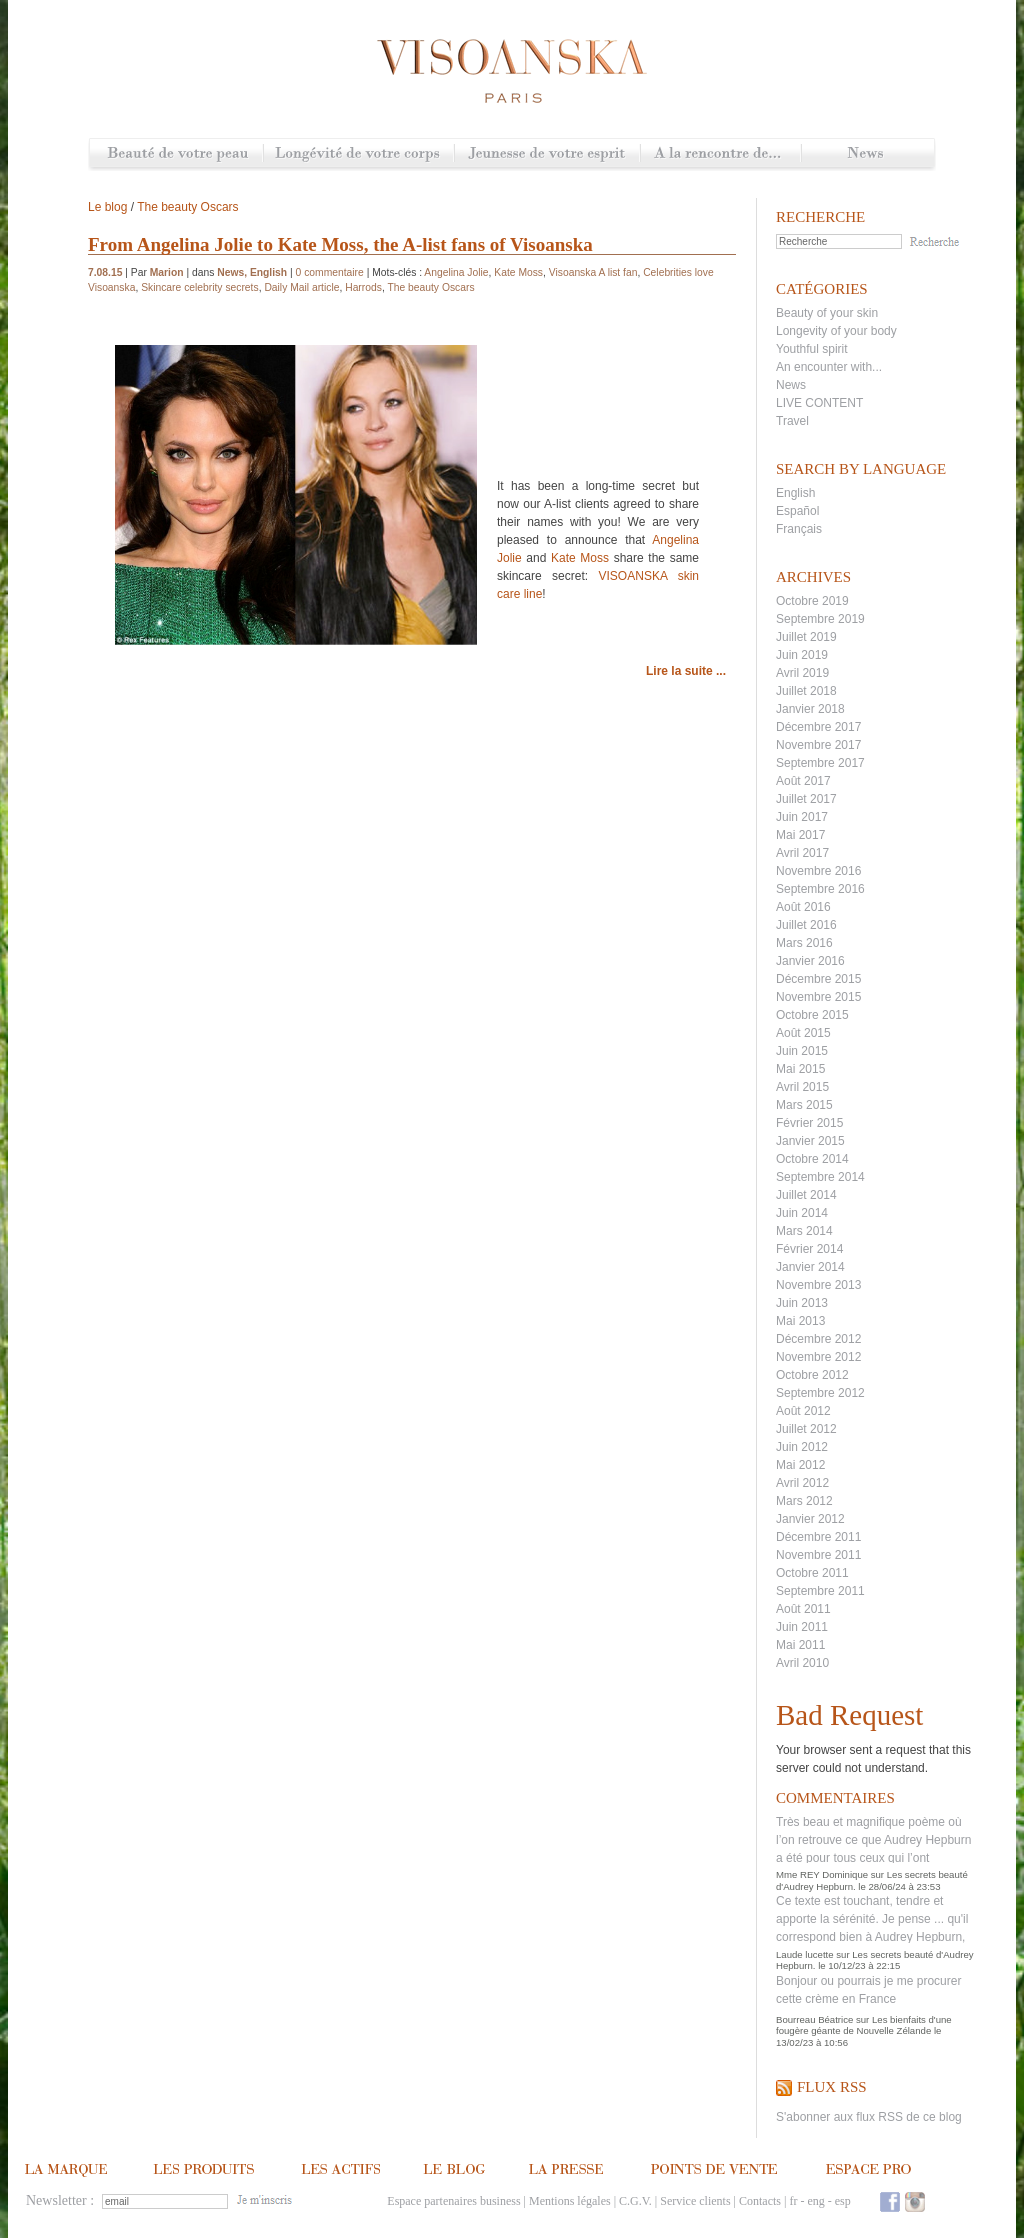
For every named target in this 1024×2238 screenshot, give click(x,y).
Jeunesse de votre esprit (547, 154)
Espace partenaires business (453, 2201)
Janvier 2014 (810, 1267)
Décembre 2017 (818, 727)
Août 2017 (803, 781)
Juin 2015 (802, 1051)
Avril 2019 (802, 673)
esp (843, 2201)
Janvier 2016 (810, 961)
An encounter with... (829, 367)
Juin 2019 (802, 655)
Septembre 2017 (820, 763)
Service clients (695, 2201)
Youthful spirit (812, 349)
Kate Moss (518, 272)
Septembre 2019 (820, 619)
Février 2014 (809, 1249)
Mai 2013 (800, 1321)
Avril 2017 (802, 853)
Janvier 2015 (810, 1141)
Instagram (915, 2201)
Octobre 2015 (812, 1015)
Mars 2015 (804, 1105)
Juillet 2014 (806, 1195)
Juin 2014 (802, 1213)
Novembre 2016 (818, 871)
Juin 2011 (802, 1627)
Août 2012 (803, 1411)
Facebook (890, 2201)
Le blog (107, 207)
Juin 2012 (802, 1447)
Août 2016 (803, 907)
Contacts (760, 2201)
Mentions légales (570, 2201)
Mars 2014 (804, 1231)
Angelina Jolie (456, 272)
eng (815, 2201)
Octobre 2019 (812, 601)
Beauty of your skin (827, 313)
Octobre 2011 (812, 1573)
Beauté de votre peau (176, 154)
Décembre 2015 (818, 979)
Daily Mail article (301, 287)
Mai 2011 (800, 1645)
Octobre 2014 (812, 1159)
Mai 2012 (800, 1465)
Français (799, 529)
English (795, 493)
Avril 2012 (802, 1483)
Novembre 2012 (818, 1357)
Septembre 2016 (820, 889)
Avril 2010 (802, 1663)
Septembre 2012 (820, 1393)
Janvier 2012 (810, 1519)
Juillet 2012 (806, 1429)
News (867, 154)
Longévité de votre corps (358, 154)
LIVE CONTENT (819, 403)
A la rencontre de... (720, 154)
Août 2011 (803, 1609)
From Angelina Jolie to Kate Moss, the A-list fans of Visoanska (340, 244)
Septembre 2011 (820, 1591)
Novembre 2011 (818, 1555)
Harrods (363, 287)
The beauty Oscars (187, 207)
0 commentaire (330, 272)
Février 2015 (809, 1123)
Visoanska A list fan (593, 272)
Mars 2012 (804, 1501)
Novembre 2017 (818, 745)
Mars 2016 (804, 943)
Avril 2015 (802, 1087)
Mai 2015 (800, 1069)
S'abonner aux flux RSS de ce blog (869, 2117)
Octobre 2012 (812, 1375)
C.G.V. (635, 2201)
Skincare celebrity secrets (200, 287)
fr (793, 2201)
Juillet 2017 (806, 799)
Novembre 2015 (818, 997)
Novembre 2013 (818, 1285)
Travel (792, 421)
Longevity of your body (836, 331)
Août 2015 (803, 1033)
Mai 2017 (800, 835)
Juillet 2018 (806, 691)
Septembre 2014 (820, 1177)
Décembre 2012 (818, 1339)
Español (797, 511)
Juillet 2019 (806, 637)
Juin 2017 (802, 817)
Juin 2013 (802, 1303)
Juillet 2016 (806, 925)
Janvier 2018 (810, 709)
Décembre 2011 (818, 1537)
